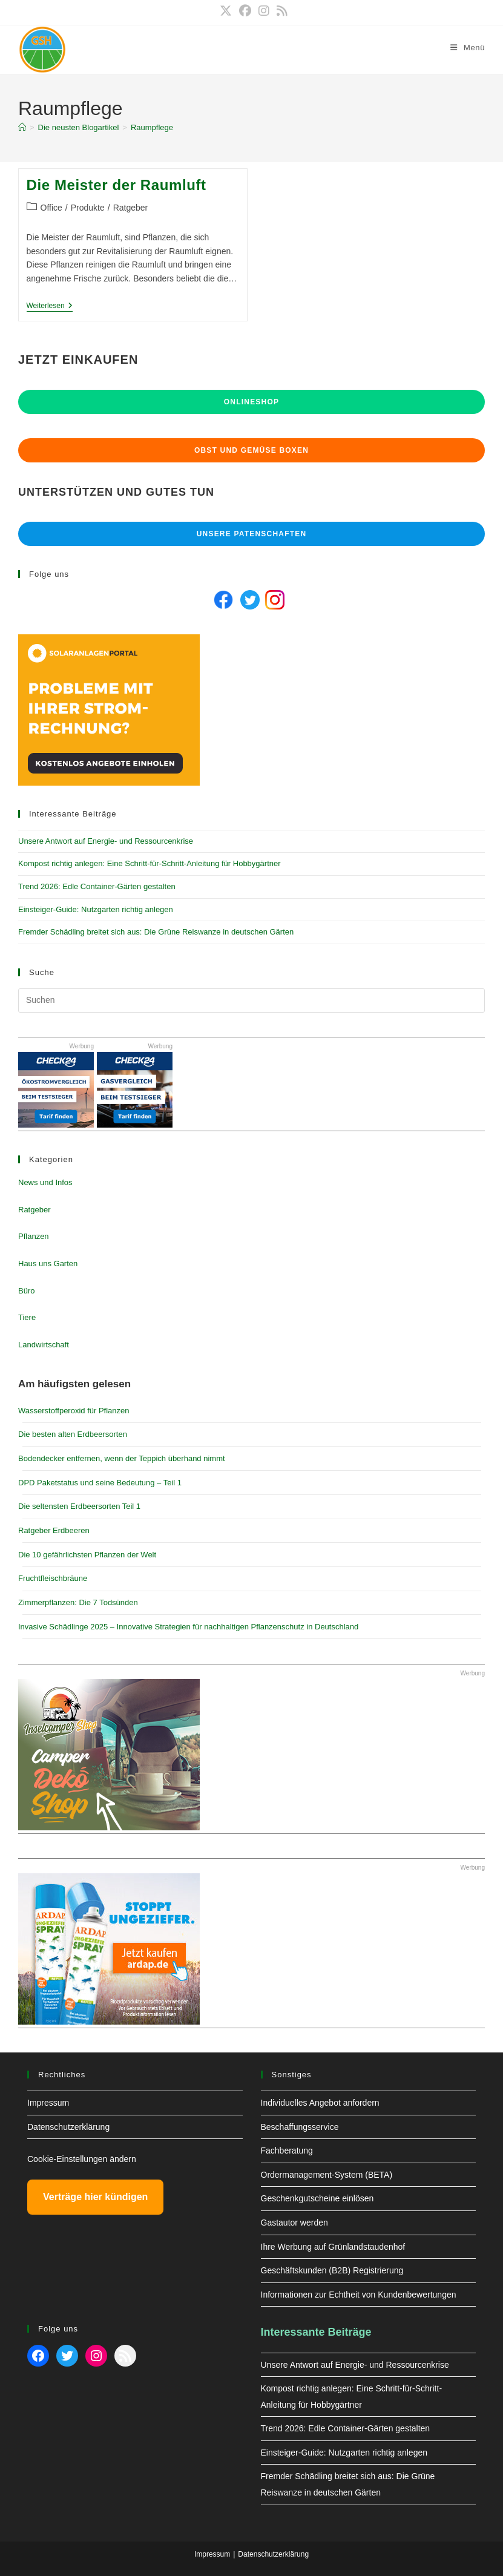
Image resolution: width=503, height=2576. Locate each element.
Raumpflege (152, 127)
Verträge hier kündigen (95, 2197)
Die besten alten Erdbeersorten (72, 1434)
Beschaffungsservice (300, 2127)
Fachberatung (287, 2150)
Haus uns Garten (47, 1263)
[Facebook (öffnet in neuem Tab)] (245, 11)
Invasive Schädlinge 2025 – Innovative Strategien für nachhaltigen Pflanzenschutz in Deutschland (188, 1626)
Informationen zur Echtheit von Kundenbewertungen (358, 2294)
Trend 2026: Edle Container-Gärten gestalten (97, 886)
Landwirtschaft (43, 1344)
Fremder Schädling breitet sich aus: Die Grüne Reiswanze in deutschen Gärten (156, 931)
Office (51, 207)
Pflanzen (33, 1236)
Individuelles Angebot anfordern (320, 2103)
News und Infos (45, 1182)
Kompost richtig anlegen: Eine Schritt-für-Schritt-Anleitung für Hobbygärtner (149, 863)
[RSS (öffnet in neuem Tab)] (280, 11)
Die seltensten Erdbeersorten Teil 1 (79, 1506)
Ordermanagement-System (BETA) (327, 2175)
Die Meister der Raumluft (116, 185)
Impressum (48, 2103)
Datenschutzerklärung (68, 2127)
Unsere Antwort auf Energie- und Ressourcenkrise (105, 841)
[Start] (22, 127)
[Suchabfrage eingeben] (251, 1000)
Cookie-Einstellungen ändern (81, 2159)
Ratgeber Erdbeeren (54, 1530)
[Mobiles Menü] (467, 47)
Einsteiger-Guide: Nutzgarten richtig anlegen (95, 909)
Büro (26, 1290)
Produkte (88, 207)
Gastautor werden (294, 2222)
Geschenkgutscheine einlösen (317, 2198)
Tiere (27, 1317)
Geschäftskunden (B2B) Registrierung (332, 2270)
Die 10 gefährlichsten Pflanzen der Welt (87, 1554)
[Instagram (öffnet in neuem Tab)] (264, 11)
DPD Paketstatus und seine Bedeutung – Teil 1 (100, 1482)
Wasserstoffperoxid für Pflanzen (74, 1410)
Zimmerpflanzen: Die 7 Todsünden (78, 1602)
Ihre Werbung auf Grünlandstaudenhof (333, 2247)
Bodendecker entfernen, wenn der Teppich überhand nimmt (121, 1458)
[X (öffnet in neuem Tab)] (225, 11)
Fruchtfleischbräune (52, 1578)
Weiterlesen (50, 306)
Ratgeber (130, 207)
